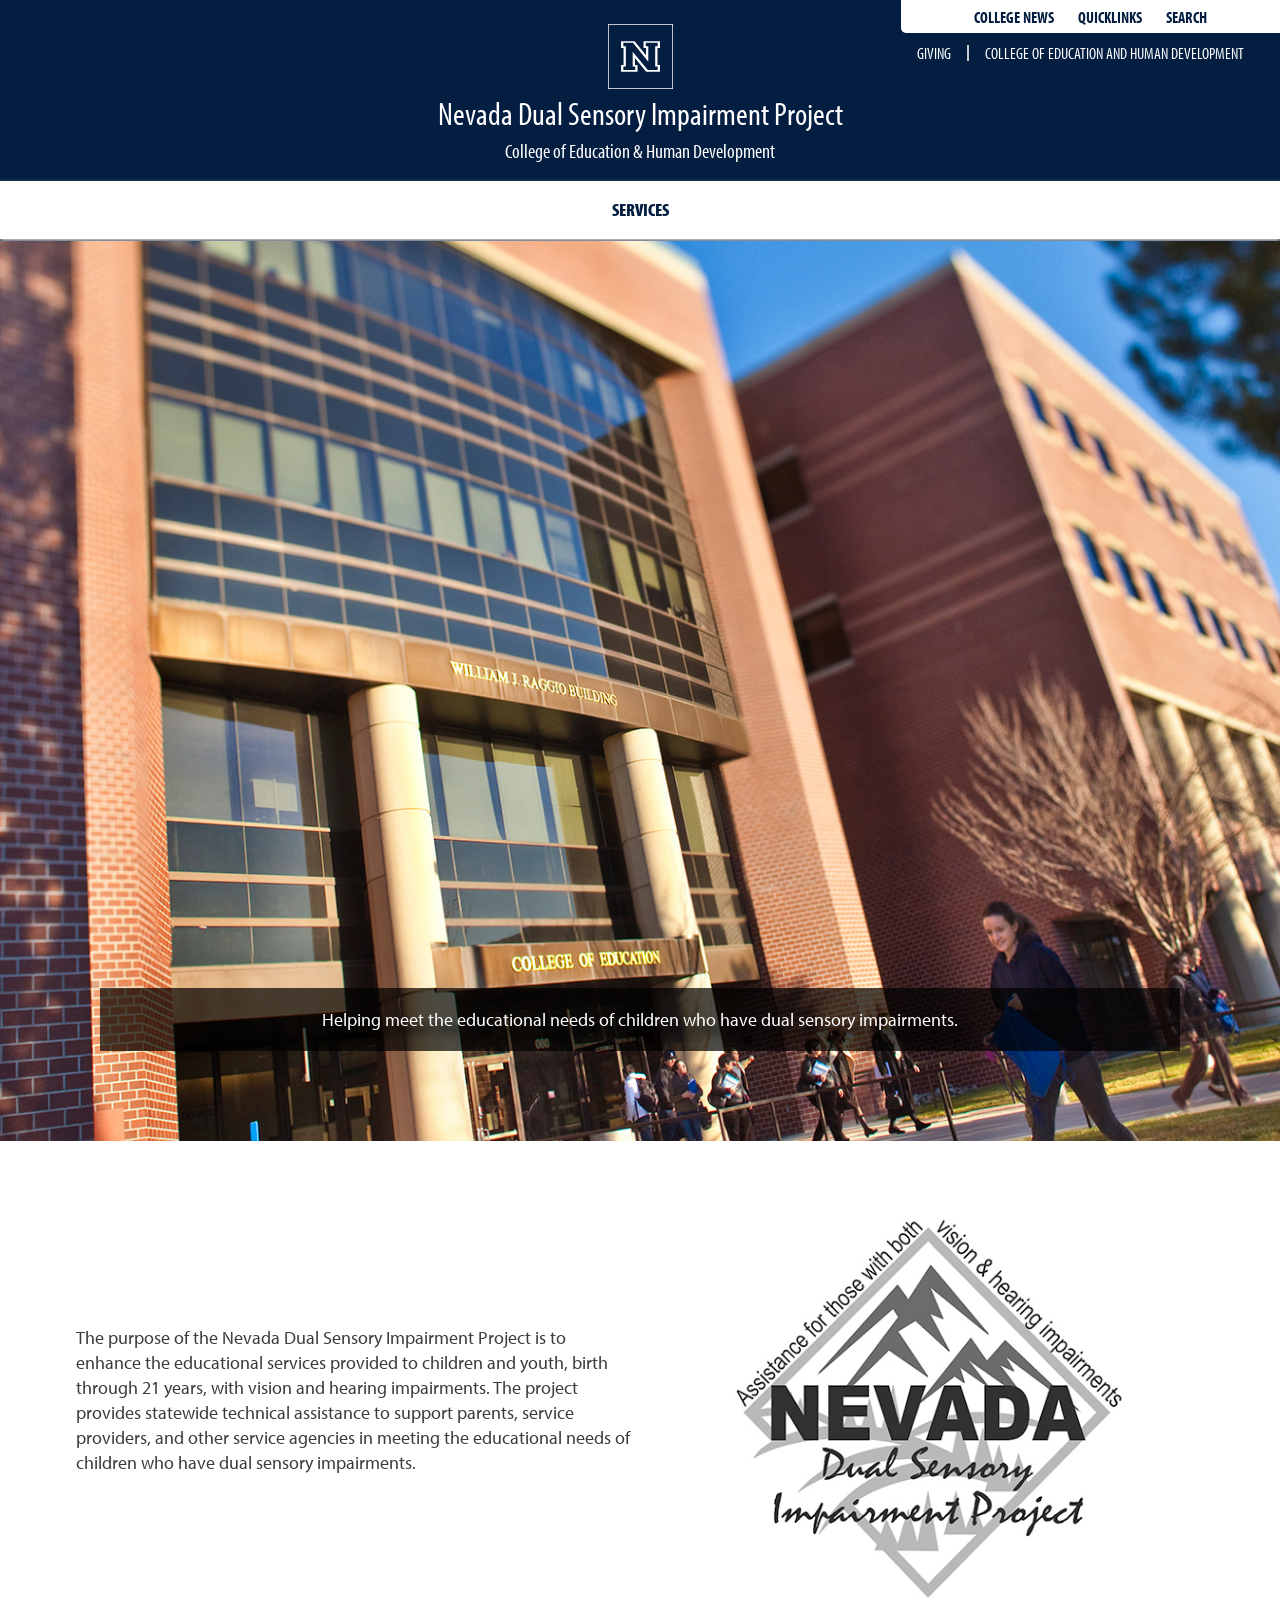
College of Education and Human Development (1114, 53)
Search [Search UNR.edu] (1186, 17)
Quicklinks (1110, 17)
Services (640, 209)
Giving (934, 53)
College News (1014, 17)
